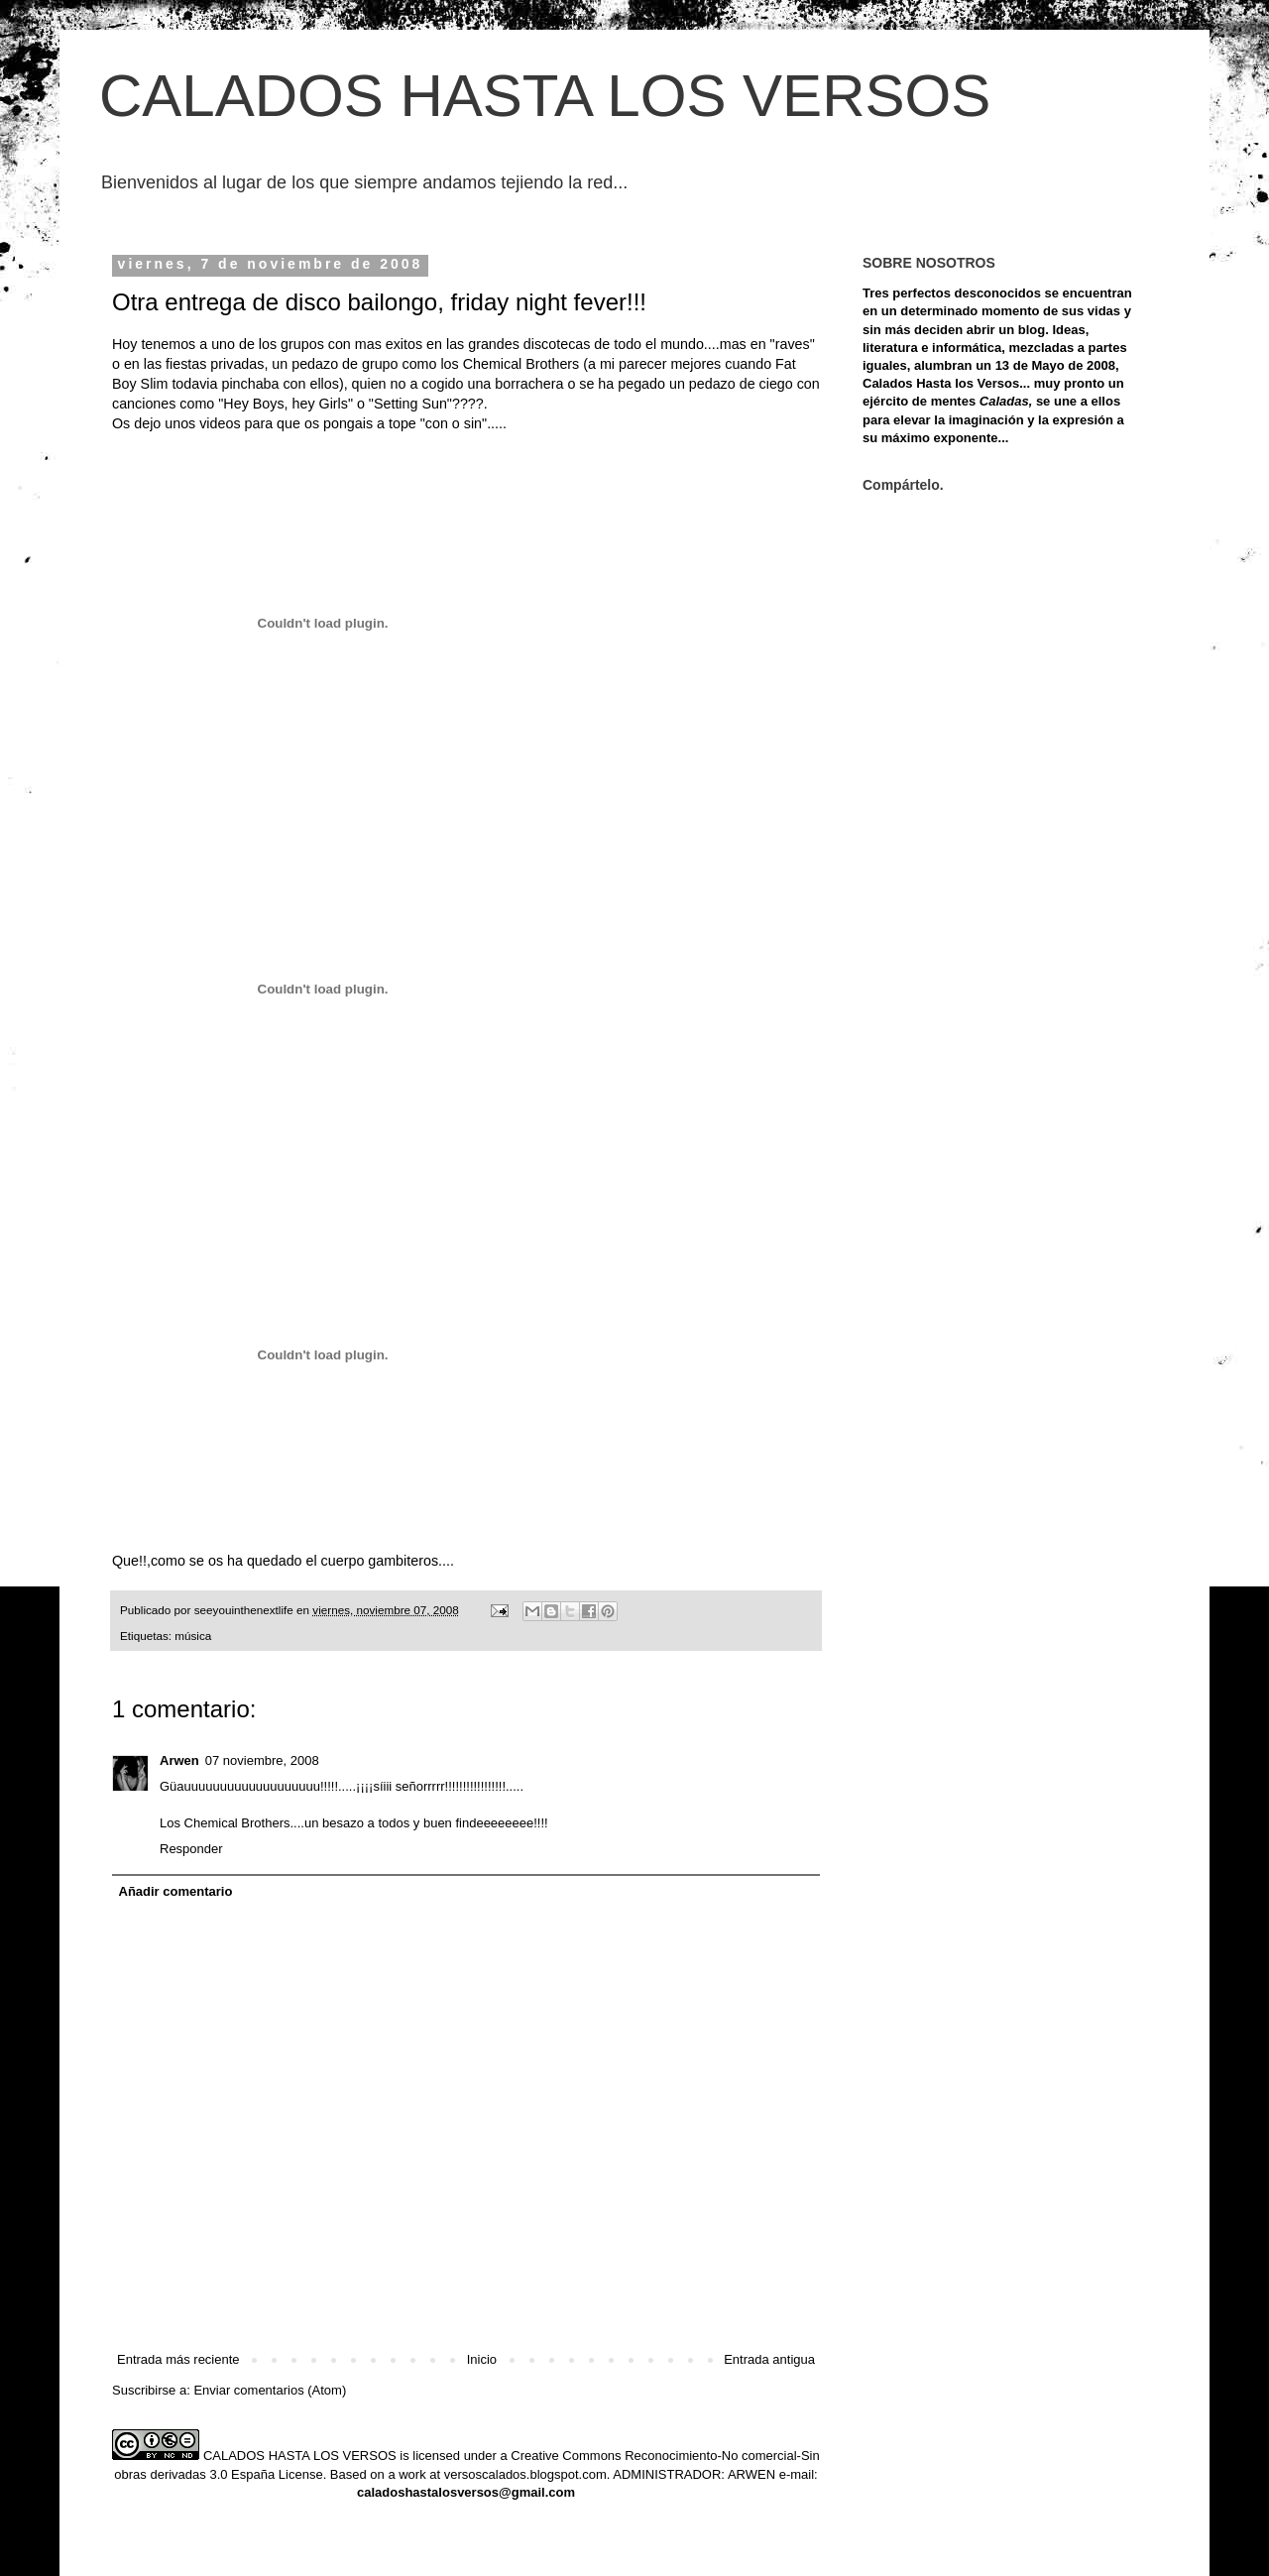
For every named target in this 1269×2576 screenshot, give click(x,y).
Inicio (482, 2359)
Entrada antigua (769, 2359)
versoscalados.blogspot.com (525, 2474)
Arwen (179, 1760)
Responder (191, 1848)
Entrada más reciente (178, 2359)
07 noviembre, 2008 (262, 1760)
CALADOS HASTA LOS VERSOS (544, 95)
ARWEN (751, 2474)
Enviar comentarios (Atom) (269, 2390)
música (192, 1635)
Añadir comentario (176, 1891)
